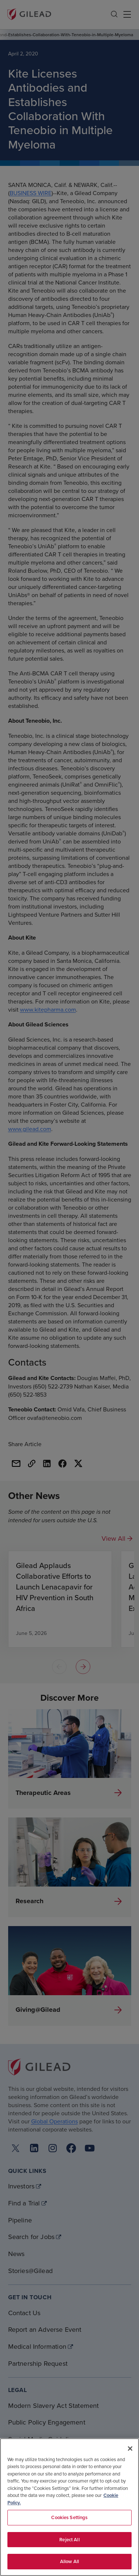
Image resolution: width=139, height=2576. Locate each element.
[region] (69, 2507)
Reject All (69, 2539)
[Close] (130, 2448)
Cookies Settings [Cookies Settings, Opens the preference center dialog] (69, 2517)
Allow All (69, 2561)
